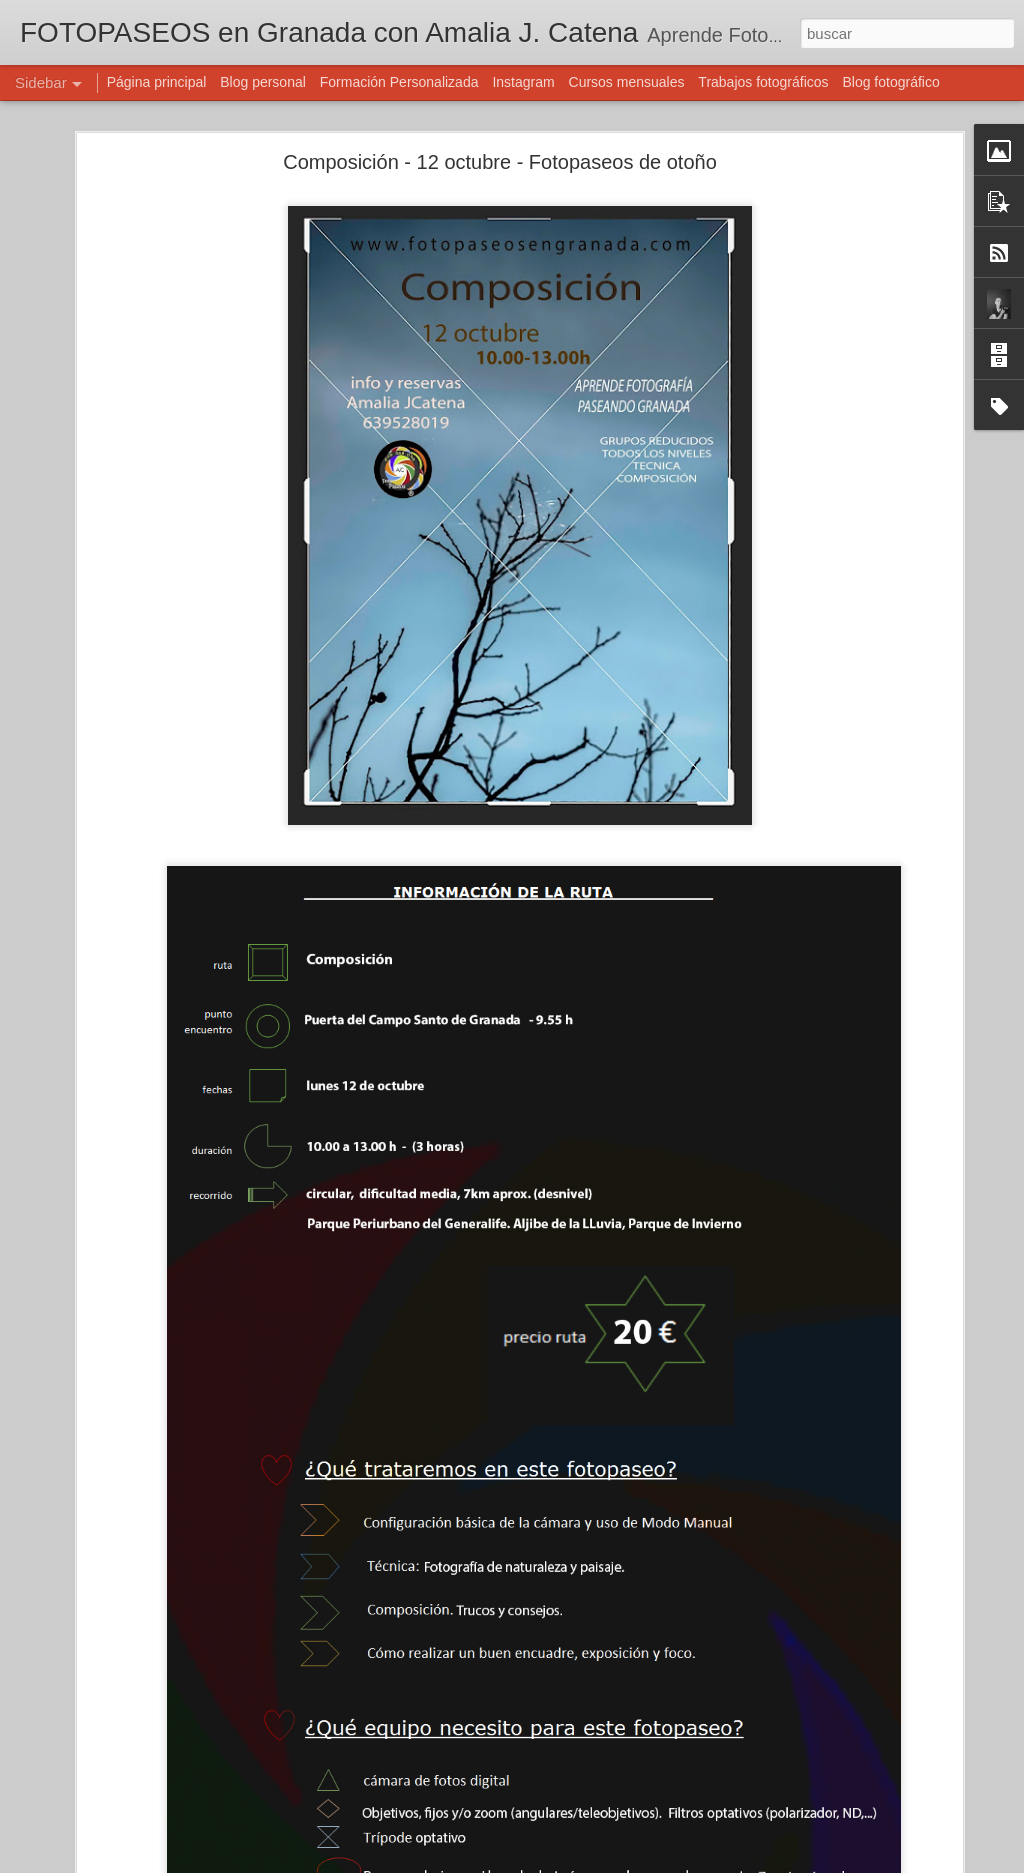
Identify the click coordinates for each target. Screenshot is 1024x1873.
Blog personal (263, 82)
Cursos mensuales (627, 82)
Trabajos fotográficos (763, 82)
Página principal (157, 82)
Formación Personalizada (399, 82)
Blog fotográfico (890, 82)
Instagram (523, 82)
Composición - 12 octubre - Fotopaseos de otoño (500, 162)
